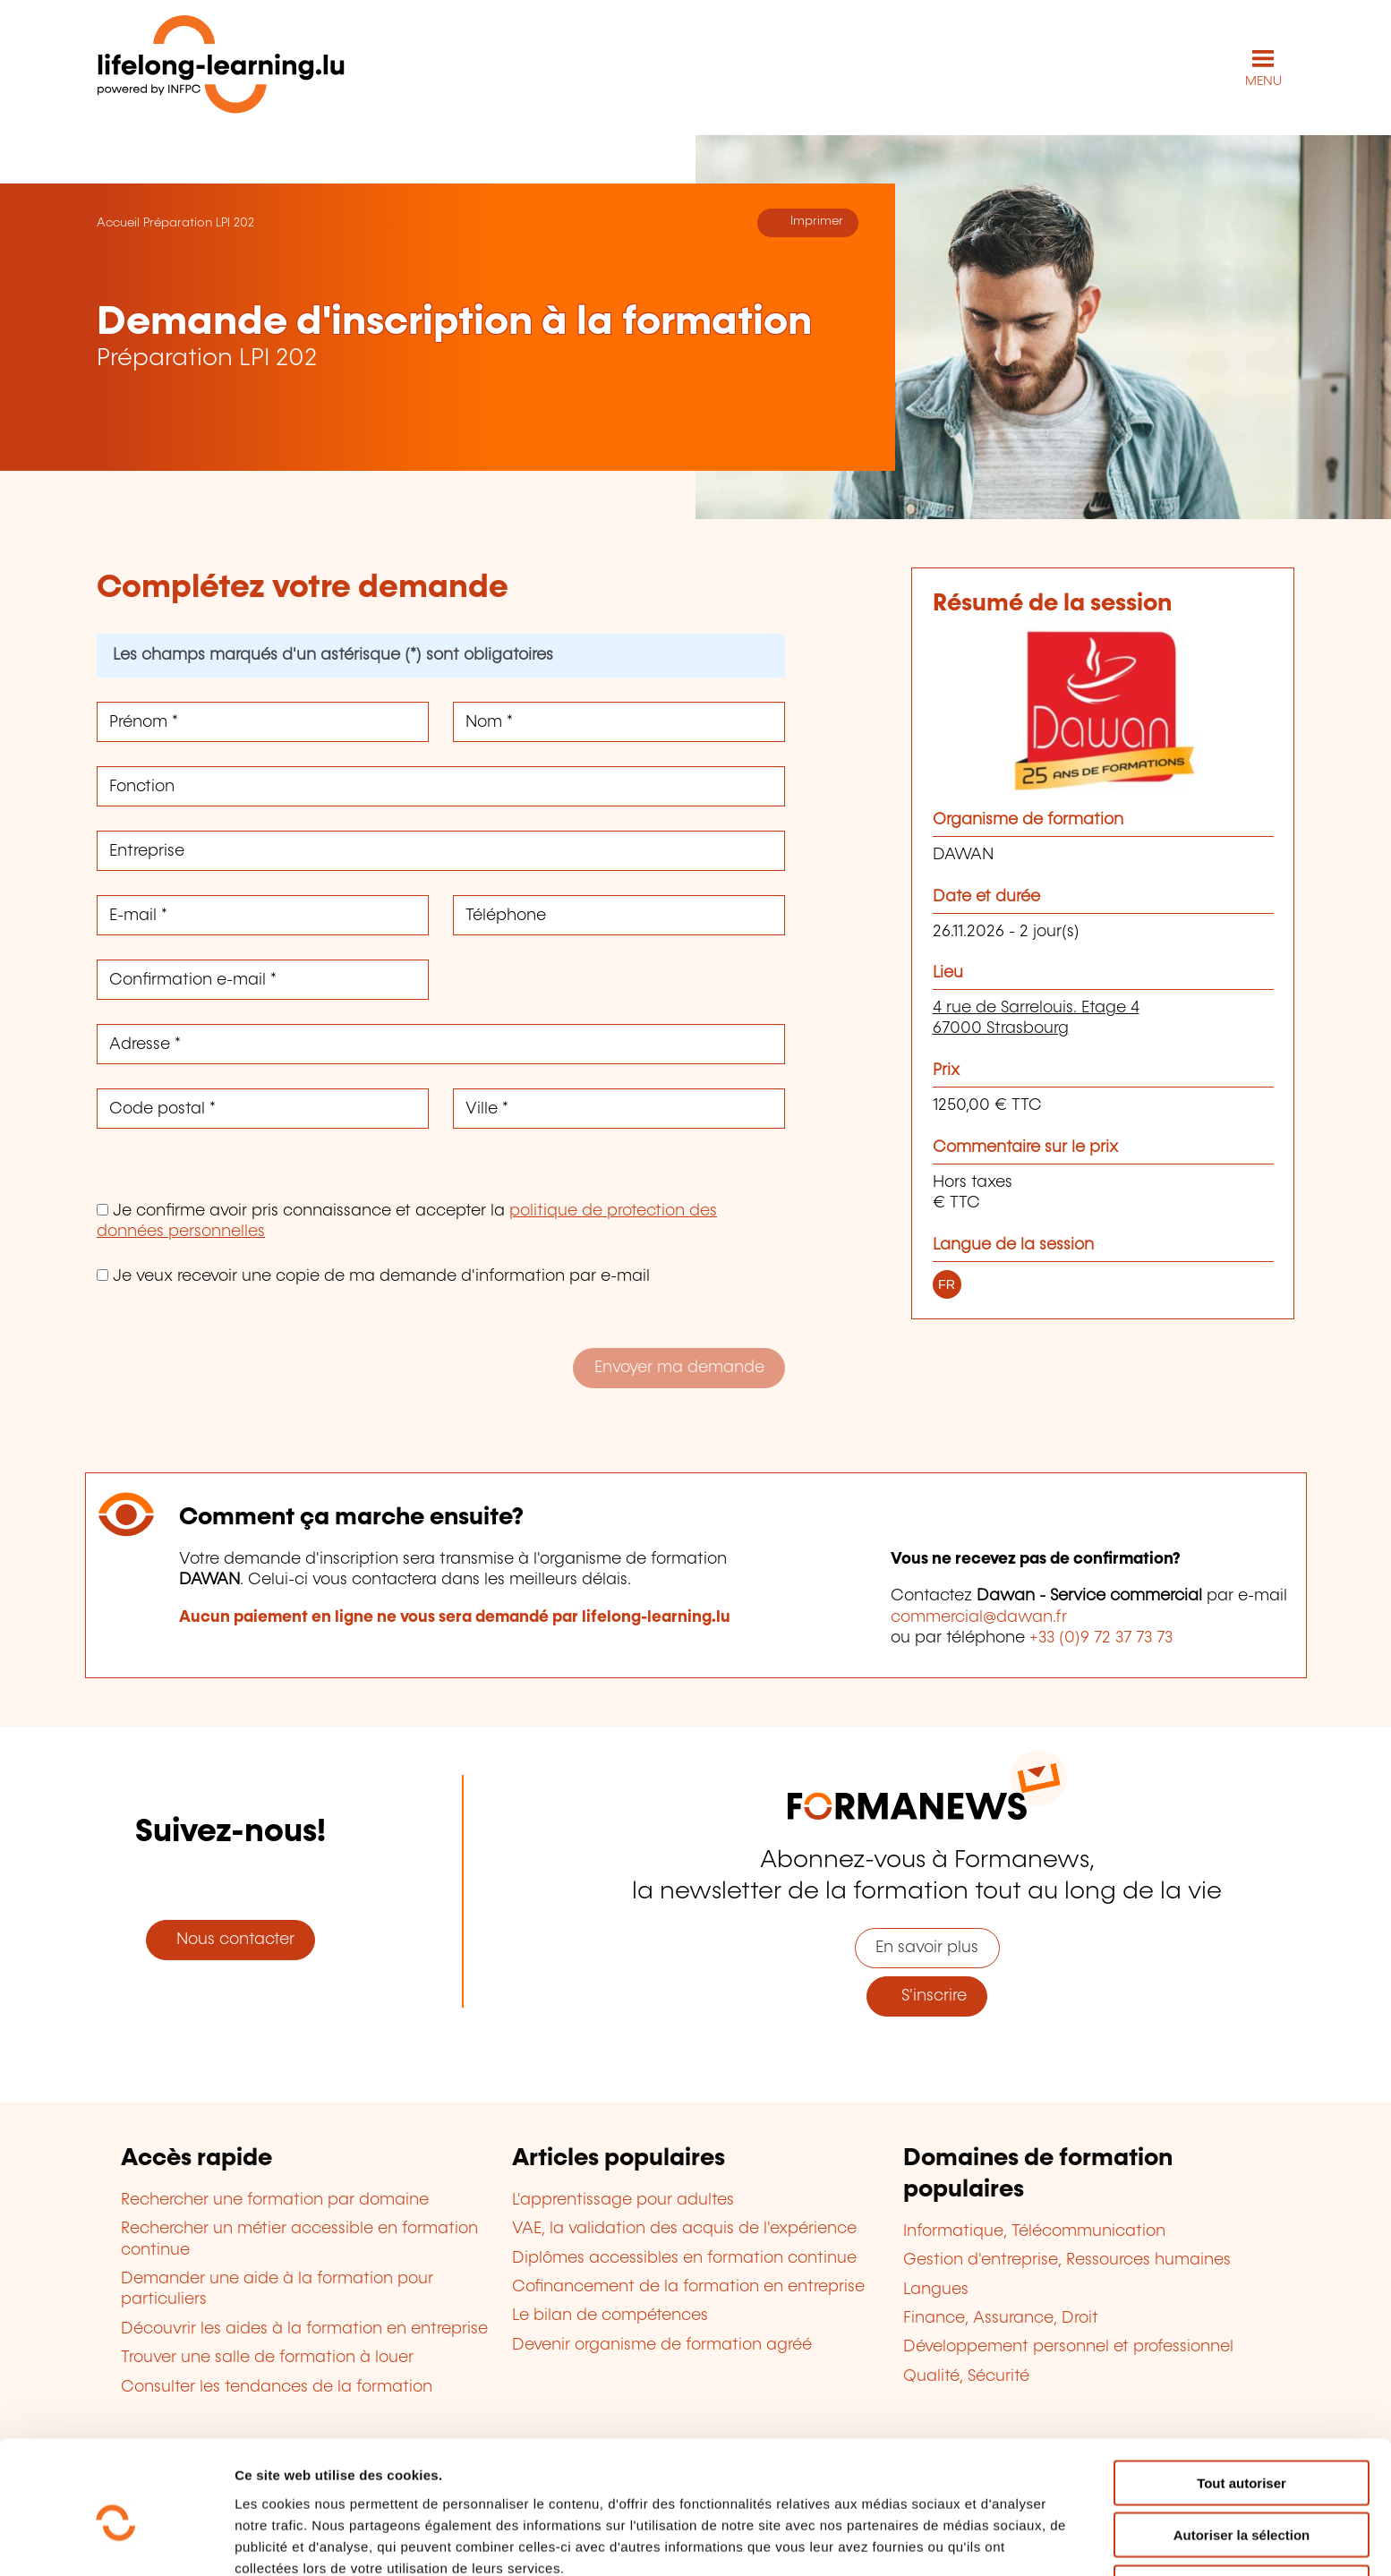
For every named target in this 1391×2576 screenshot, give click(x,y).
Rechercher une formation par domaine (275, 2199)
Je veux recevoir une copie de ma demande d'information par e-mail (373, 1275)
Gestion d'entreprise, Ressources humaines (1067, 2260)
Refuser (1241, 2502)
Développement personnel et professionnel (1068, 2347)
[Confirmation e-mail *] (263, 979)
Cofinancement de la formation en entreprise (688, 2286)
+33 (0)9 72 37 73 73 (1101, 1637)
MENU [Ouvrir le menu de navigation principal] (1263, 80)
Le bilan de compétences (610, 2315)
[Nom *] (619, 721)
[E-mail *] (263, 914)
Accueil (118, 222)
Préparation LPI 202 (198, 222)
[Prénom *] (263, 721)
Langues (936, 2289)
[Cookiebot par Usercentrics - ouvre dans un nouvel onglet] (116, 2541)
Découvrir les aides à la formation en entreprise (304, 2328)
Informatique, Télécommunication (1034, 2230)
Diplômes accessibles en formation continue (684, 2257)
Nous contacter (230, 1940)
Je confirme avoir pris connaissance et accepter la (407, 1220)
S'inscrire (927, 1995)
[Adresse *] (441, 1043)
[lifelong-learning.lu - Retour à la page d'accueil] (221, 68)
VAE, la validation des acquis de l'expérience (684, 2228)
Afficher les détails (986, 2540)
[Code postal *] (263, 1108)
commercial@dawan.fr (979, 1616)
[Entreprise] (441, 850)
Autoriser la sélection (1241, 2450)
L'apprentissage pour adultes (623, 2199)
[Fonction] (441, 785)
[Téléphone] (619, 914)
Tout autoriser (1241, 2397)
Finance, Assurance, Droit (1000, 2317)
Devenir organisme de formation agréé (662, 2344)
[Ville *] (619, 1108)
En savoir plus (926, 1947)
